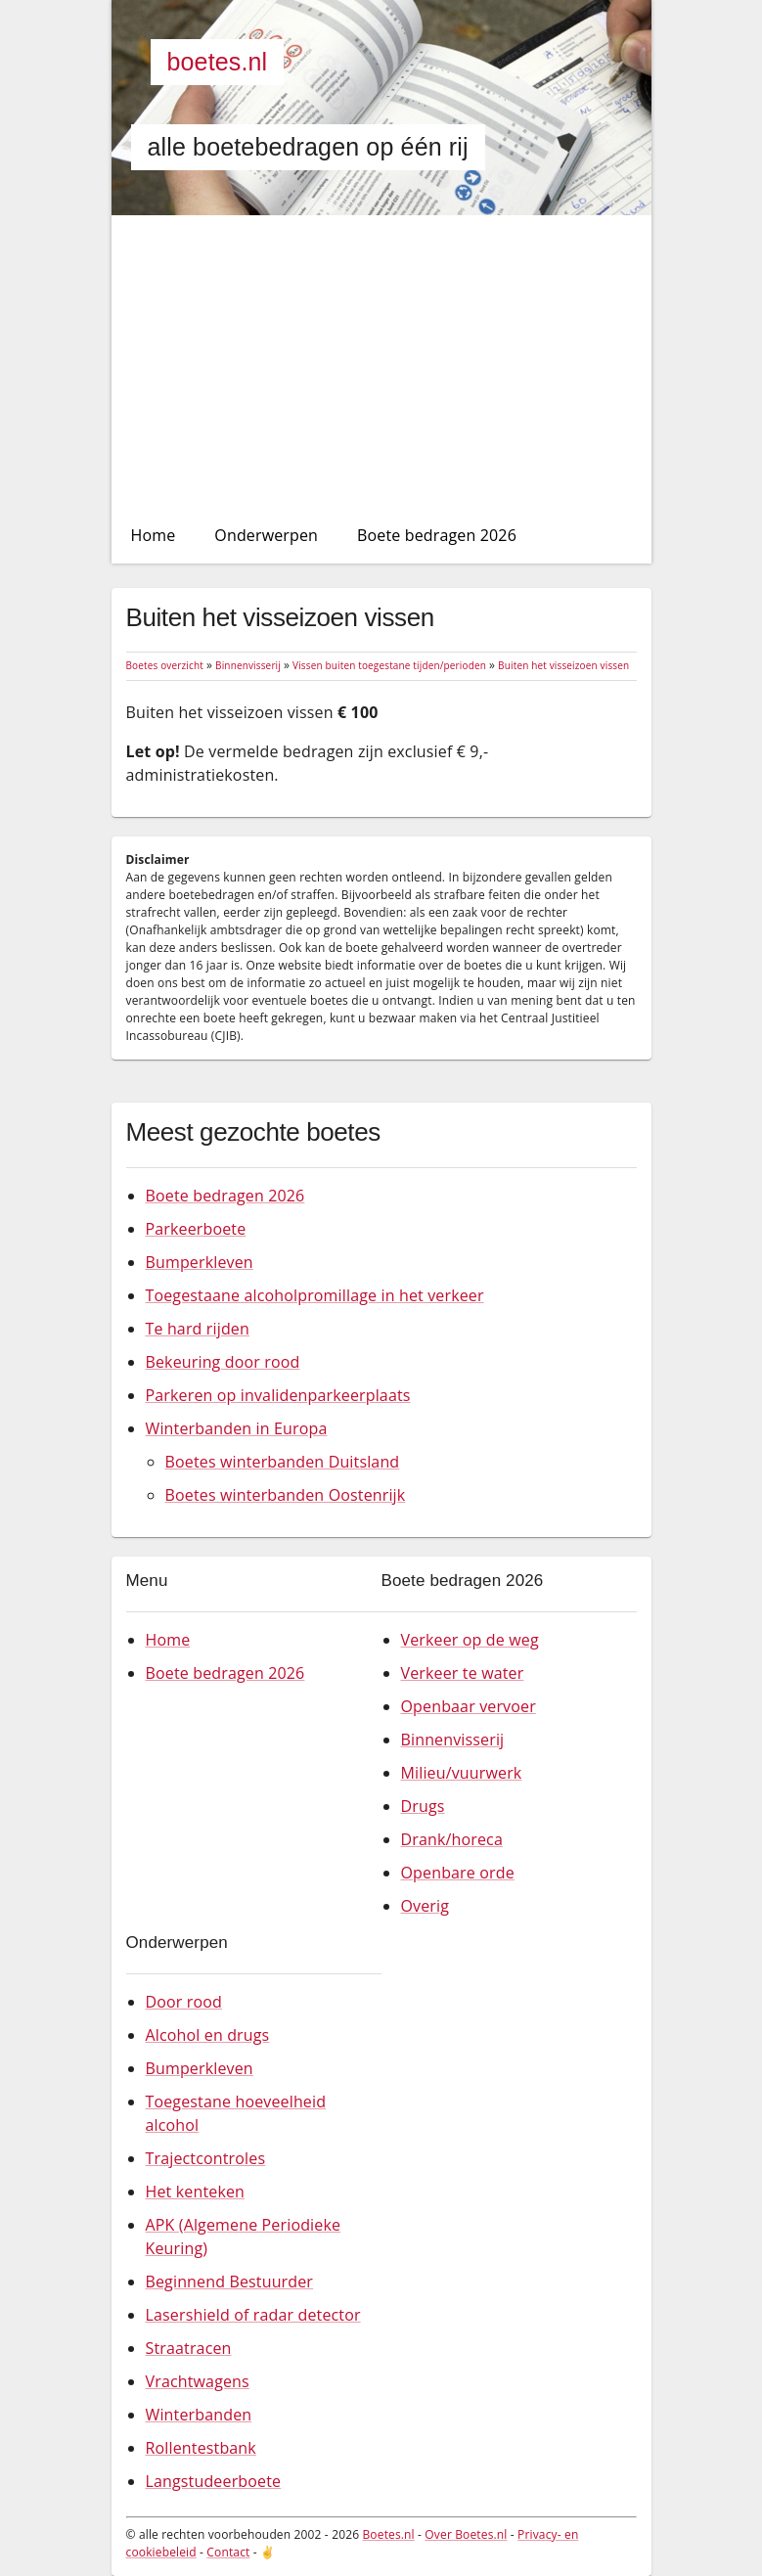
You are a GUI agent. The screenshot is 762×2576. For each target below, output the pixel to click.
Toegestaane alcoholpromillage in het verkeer (315, 1295)
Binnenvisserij (248, 665)
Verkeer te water (462, 1673)
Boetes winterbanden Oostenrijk (285, 1495)
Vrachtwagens (197, 2381)
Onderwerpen (266, 535)
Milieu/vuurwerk (461, 1773)
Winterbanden (199, 2414)
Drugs (423, 1806)
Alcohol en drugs (208, 2035)
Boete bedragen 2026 (436, 535)
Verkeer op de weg (470, 1639)
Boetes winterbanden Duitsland (282, 1461)
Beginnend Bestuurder (230, 2281)
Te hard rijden (197, 1328)
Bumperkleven (199, 1262)
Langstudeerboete (214, 2481)
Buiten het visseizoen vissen (563, 665)
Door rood (184, 2001)
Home (153, 535)
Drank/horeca (452, 1839)
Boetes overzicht (164, 665)
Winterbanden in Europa (237, 1428)
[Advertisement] (381, 362)
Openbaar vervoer (468, 1706)
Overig (425, 1906)
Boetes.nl (217, 61)
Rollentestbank (201, 2448)
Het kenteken (196, 2191)
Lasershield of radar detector (253, 2315)
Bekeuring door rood (223, 1362)
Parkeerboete (196, 1229)
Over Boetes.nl (466, 2534)
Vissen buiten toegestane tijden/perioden (389, 665)
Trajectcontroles (206, 2158)
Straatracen (189, 2348)
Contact (227, 2552)
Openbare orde (458, 1872)
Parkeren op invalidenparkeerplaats (278, 1395)
